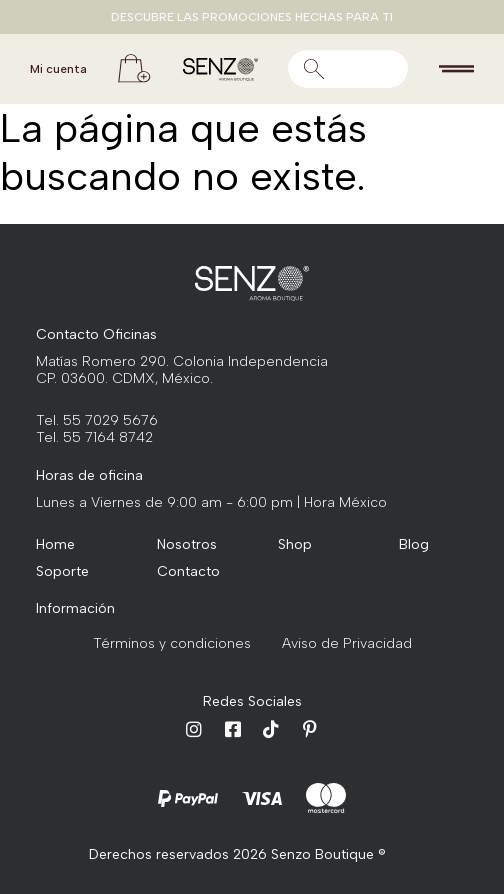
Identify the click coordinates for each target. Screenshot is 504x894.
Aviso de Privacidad (347, 643)
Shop (295, 544)
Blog (414, 544)
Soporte (62, 571)
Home (55, 544)
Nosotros (187, 544)
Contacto (187, 571)
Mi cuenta (58, 69)
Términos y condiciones (172, 643)
